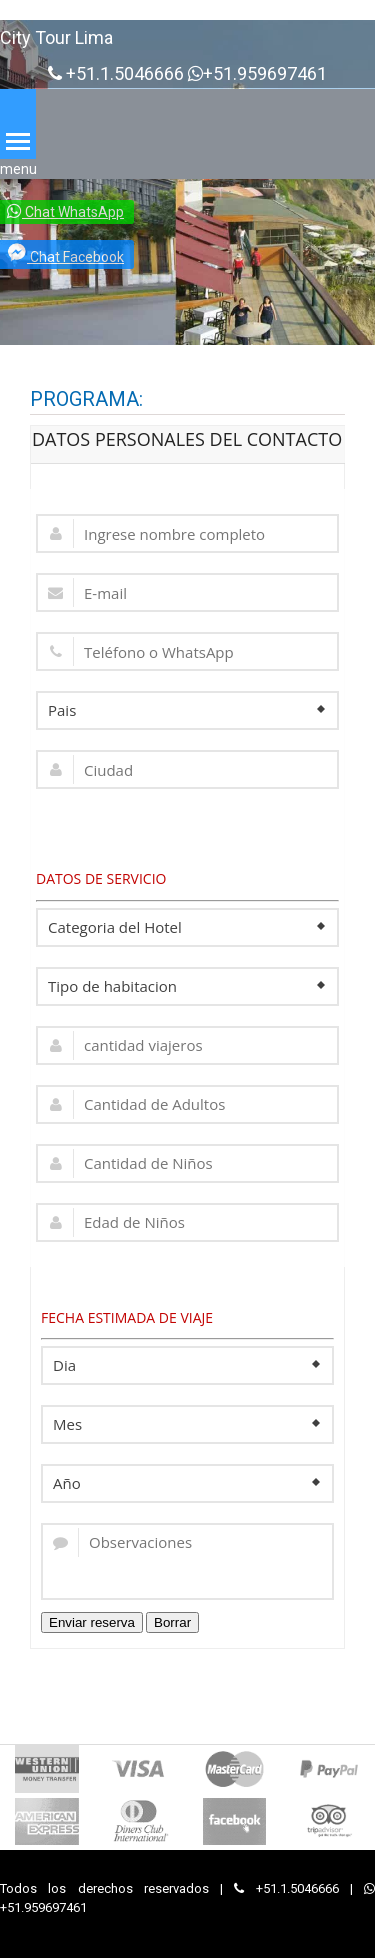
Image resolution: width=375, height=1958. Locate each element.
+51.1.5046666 (116, 74)
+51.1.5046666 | (299, 1888)
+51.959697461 (257, 74)
